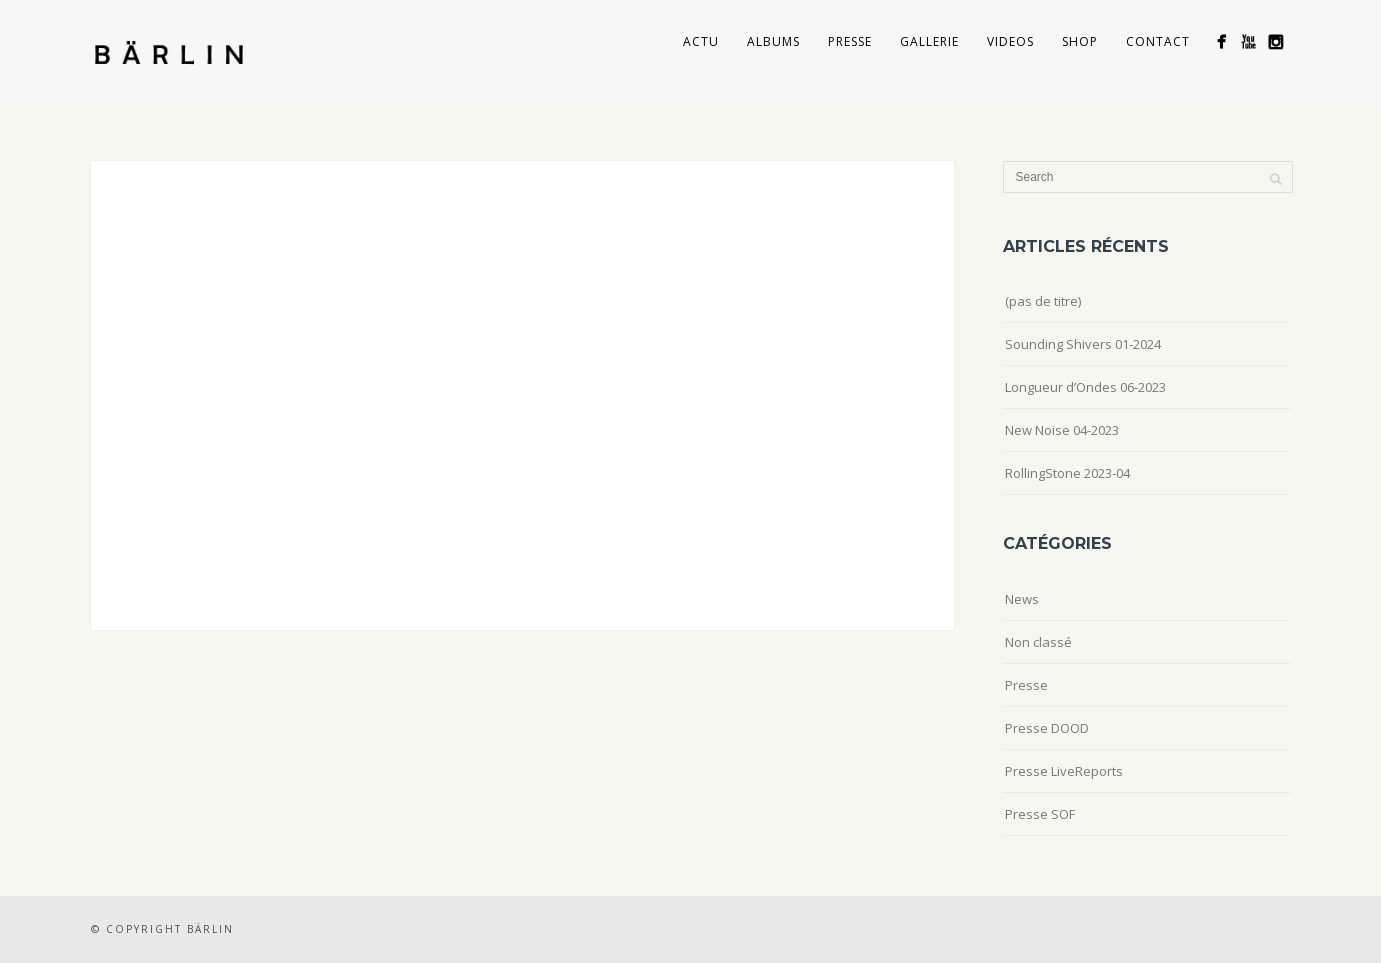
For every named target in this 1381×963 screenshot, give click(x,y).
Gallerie (929, 41)
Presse (850, 41)
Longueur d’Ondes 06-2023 (1085, 387)
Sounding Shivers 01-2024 (1083, 344)
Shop (1080, 41)
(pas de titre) (1043, 301)
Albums (773, 41)
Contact (1158, 41)
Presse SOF (1040, 814)
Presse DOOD (1047, 728)
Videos (1010, 41)
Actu (701, 41)
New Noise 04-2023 (1062, 430)
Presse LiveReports (1064, 771)
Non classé (1038, 642)
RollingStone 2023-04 (1067, 473)
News (1022, 599)
